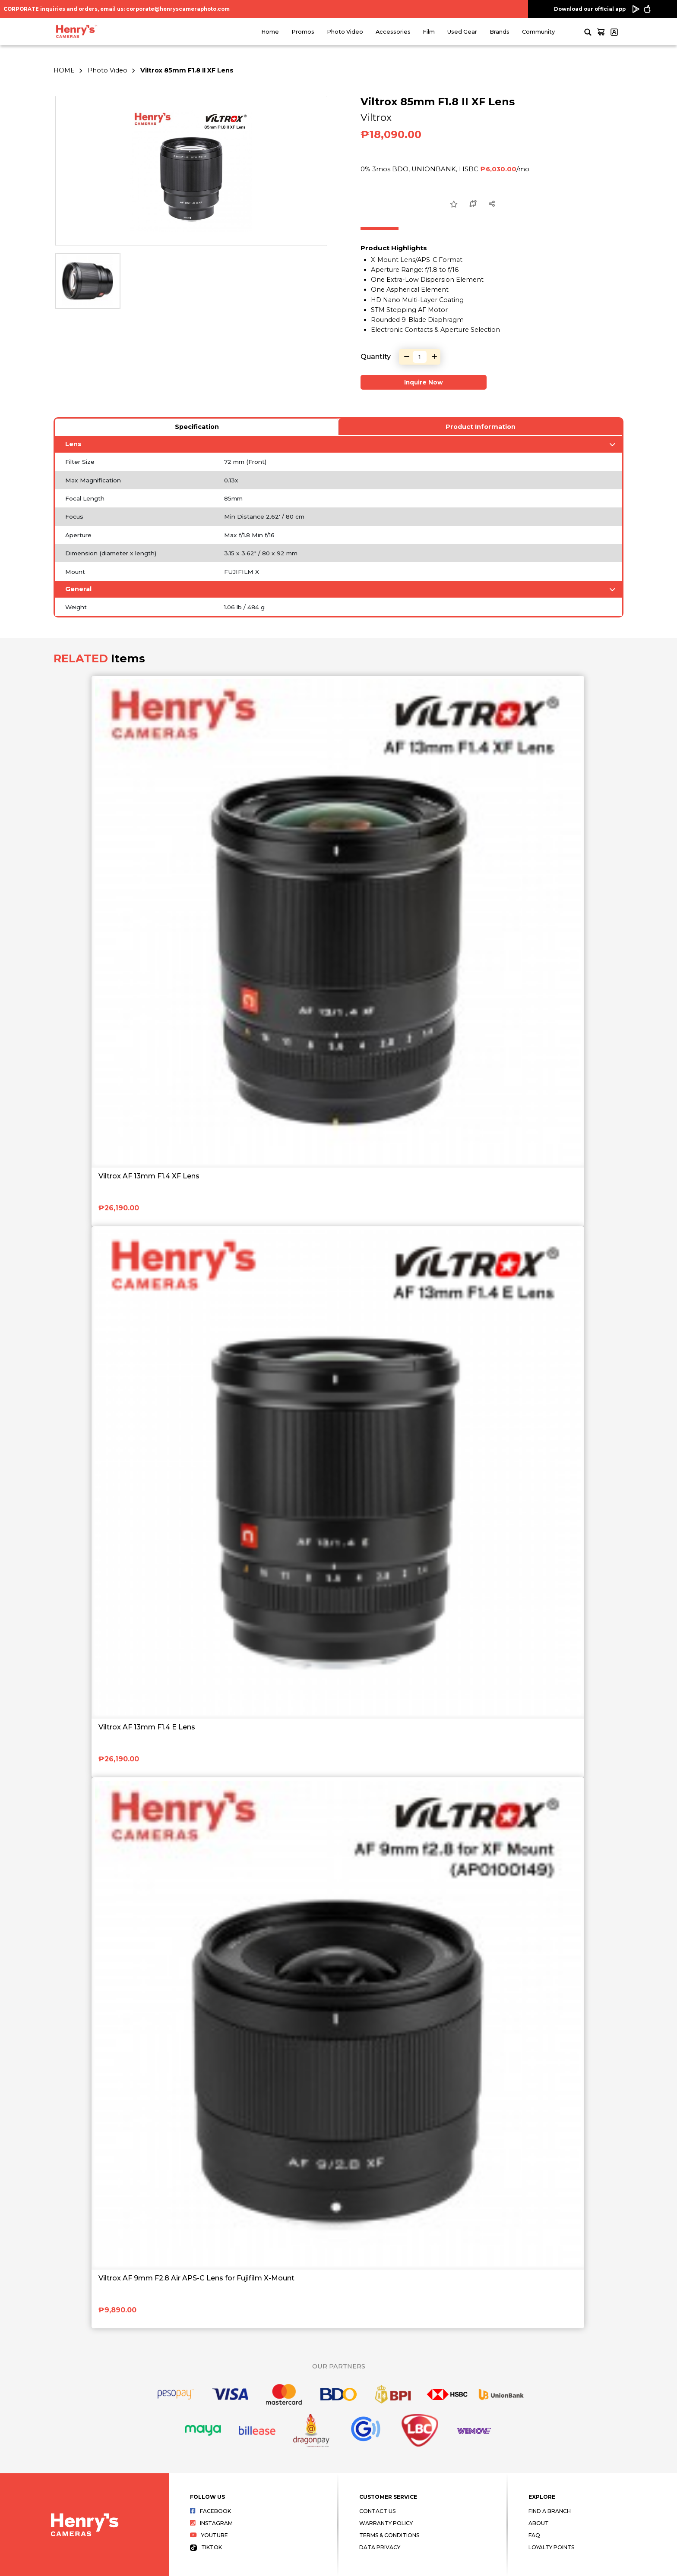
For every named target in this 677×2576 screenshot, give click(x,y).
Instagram (211, 2523)
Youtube (209, 2535)
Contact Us (377, 2511)
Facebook (210, 2511)
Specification (197, 427)
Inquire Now (423, 382)
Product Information (481, 427)
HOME (64, 70)
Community (538, 31)
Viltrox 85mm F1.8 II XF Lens (187, 70)
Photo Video (345, 31)
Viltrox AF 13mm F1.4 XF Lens (148, 1176)
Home (270, 31)
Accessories (393, 31)
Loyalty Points (551, 2547)
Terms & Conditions (389, 2535)
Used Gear (462, 31)
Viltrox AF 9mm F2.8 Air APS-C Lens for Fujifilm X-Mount (196, 2278)
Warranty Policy (386, 2523)
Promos (302, 31)
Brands (499, 31)
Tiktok (206, 2547)
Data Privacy (379, 2547)
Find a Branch (549, 2511)
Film (429, 31)
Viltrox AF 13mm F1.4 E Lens (146, 1727)
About (538, 2523)
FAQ (534, 2535)
